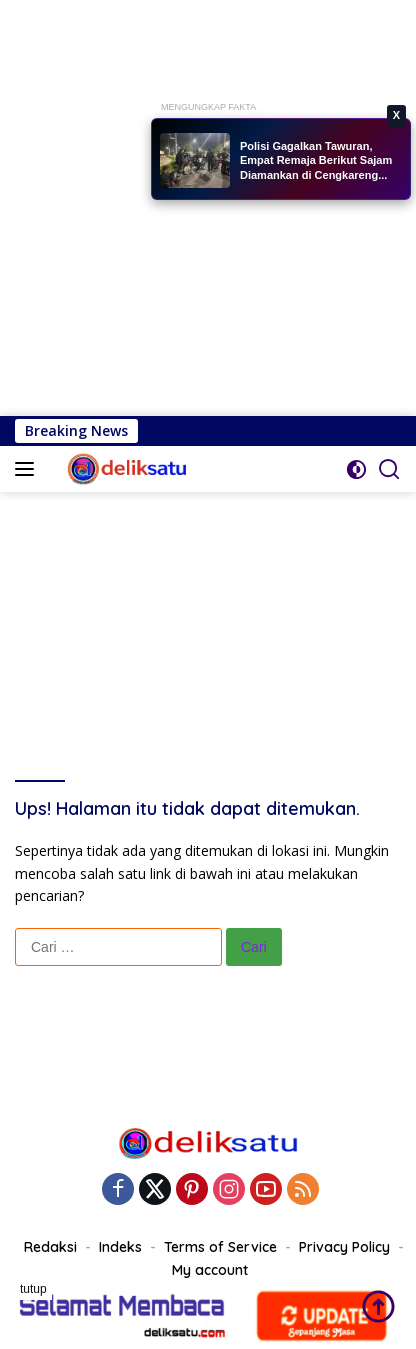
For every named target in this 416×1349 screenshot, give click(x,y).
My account (210, 1270)
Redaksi (50, 1247)
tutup (33, 1289)
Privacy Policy (344, 1247)
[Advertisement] (208, 208)
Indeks (120, 1247)
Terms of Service (220, 1247)
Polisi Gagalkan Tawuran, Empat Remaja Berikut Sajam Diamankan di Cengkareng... (316, 160)
